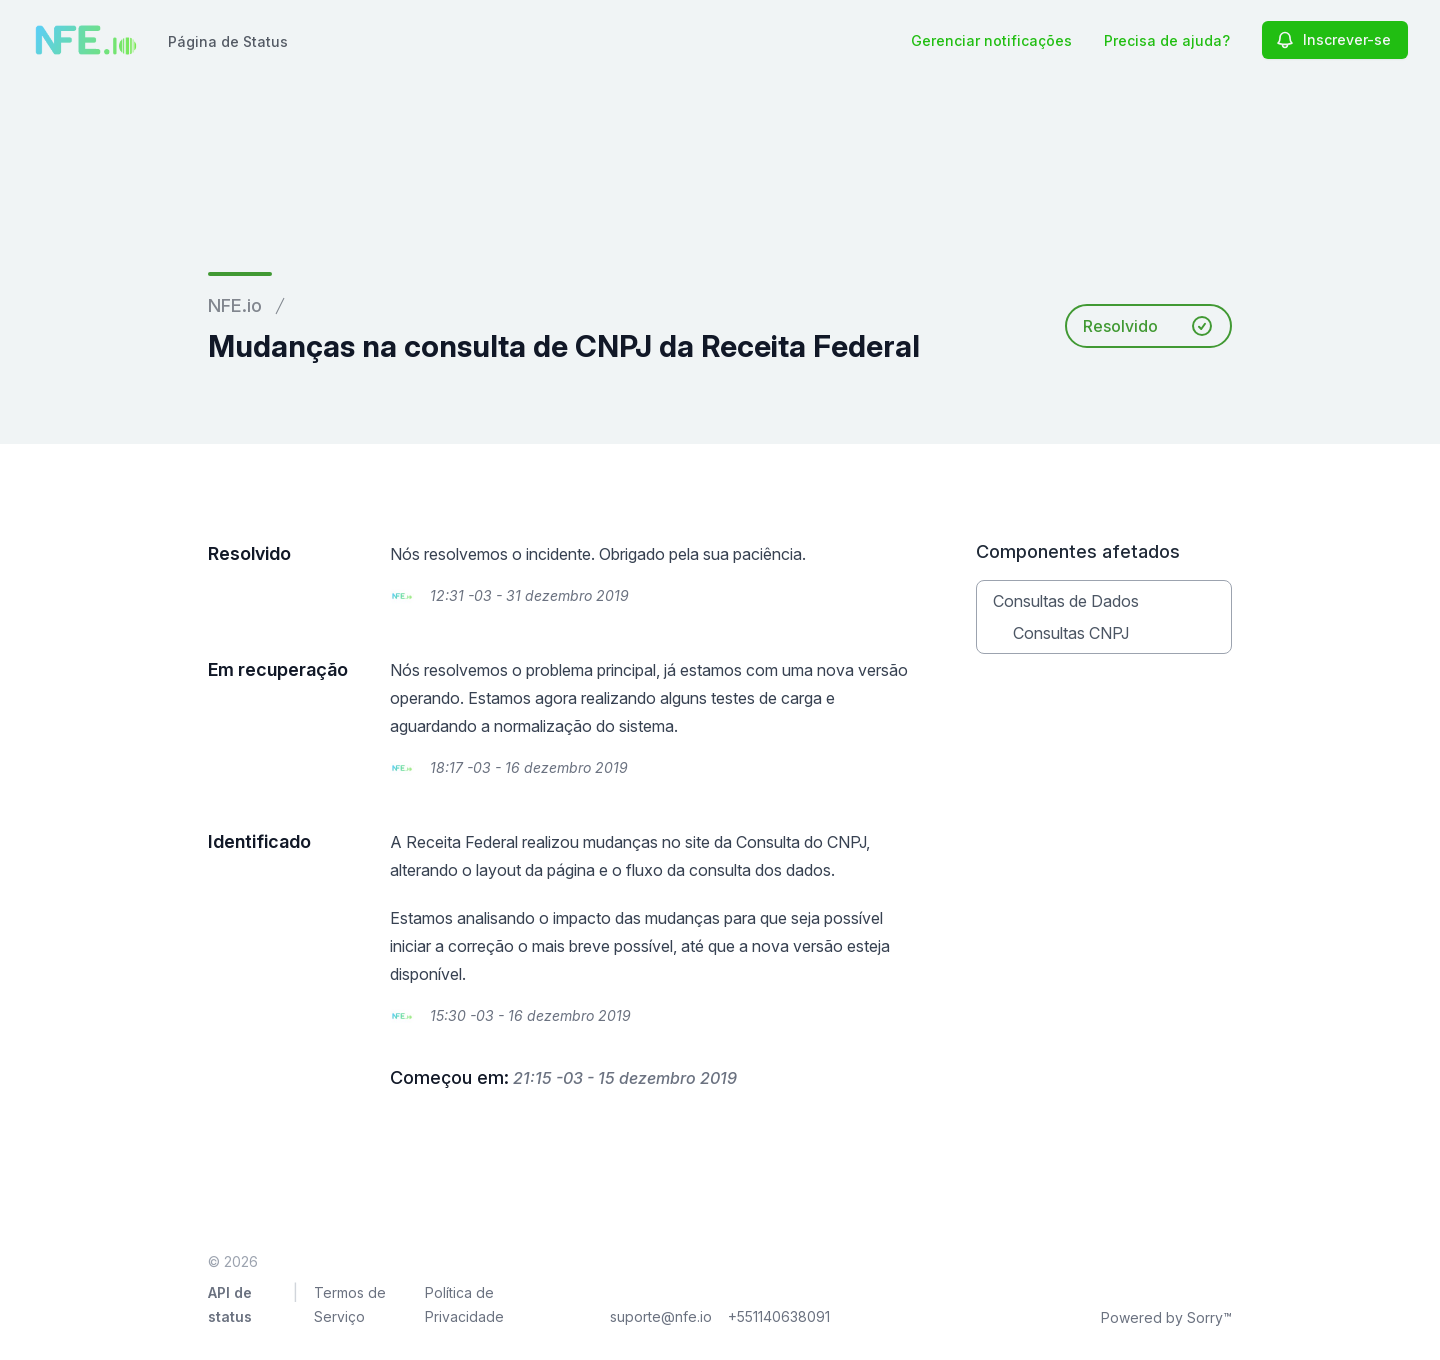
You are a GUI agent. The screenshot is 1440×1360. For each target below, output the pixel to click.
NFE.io (235, 305)
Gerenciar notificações (991, 40)
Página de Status (228, 41)
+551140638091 (779, 1316)
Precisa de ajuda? (1167, 40)
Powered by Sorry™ (1166, 1317)
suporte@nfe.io (661, 1316)
